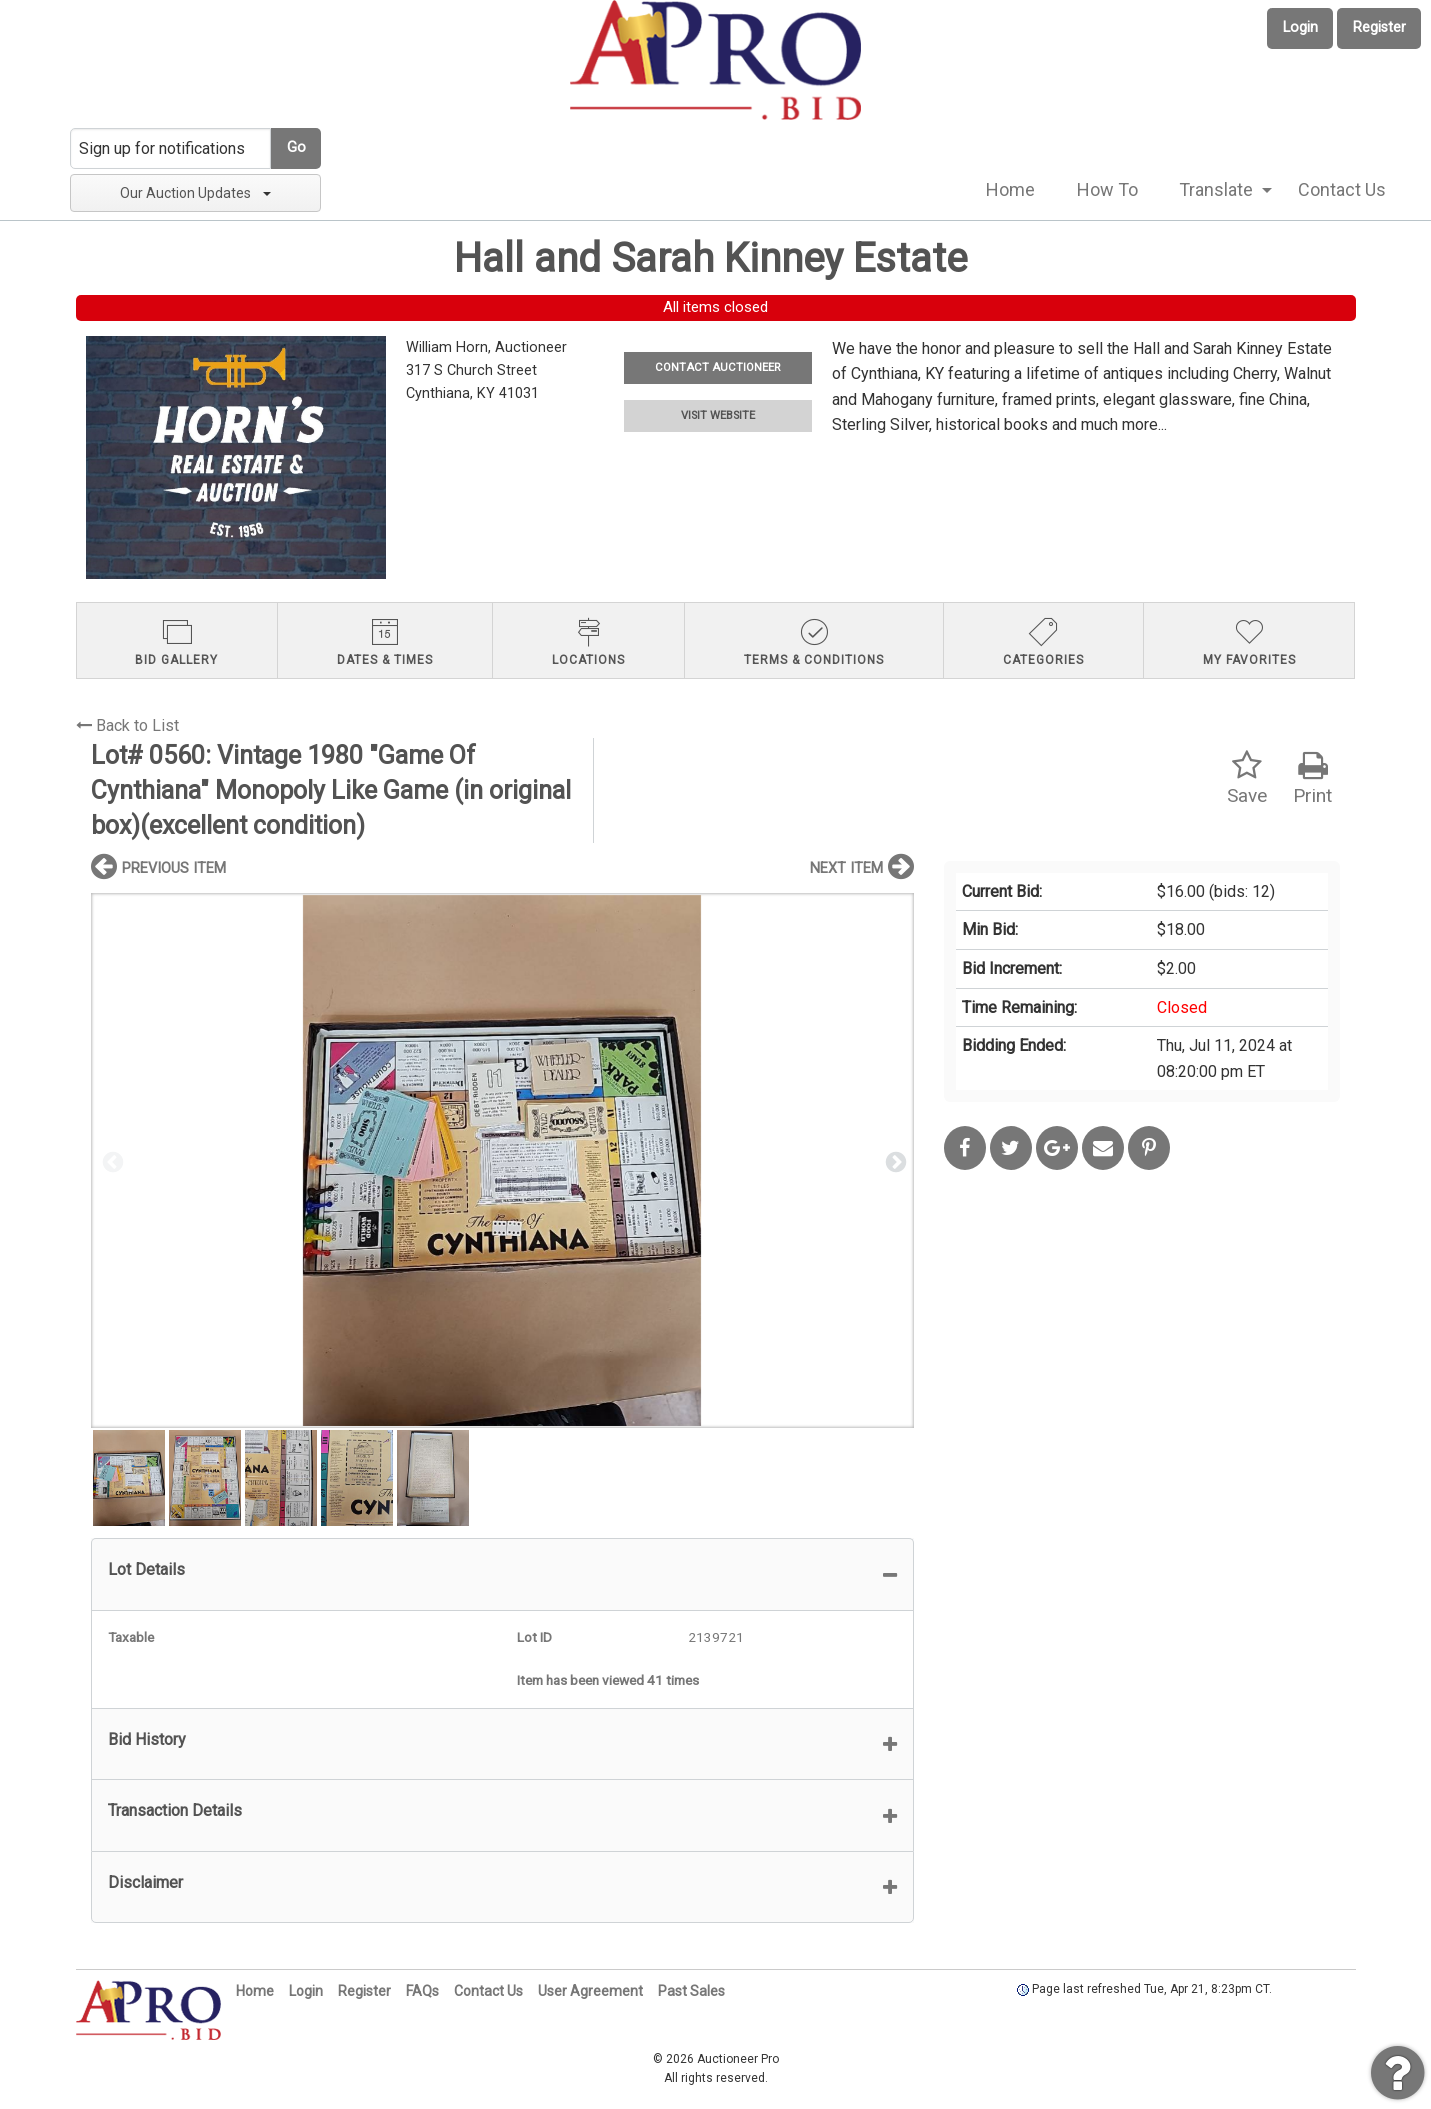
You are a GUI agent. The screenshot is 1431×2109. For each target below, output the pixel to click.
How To (1107, 189)
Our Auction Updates (195, 193)
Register (1379, 27)
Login (1300, 27)
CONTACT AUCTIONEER (717, 367)
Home (1010, 189)
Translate (1216, 189)
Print (1312, 778)
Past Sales (691, 1991)
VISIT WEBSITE (718, 415)
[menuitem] (1010, 190)
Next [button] (894, 1161)
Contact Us (1342, 189)
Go (296, 147)
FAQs (422, 1991)
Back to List (127, 725)
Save (1247, 778)
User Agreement (590, 1991)
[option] (502, 1160)
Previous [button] (111, 1161)
